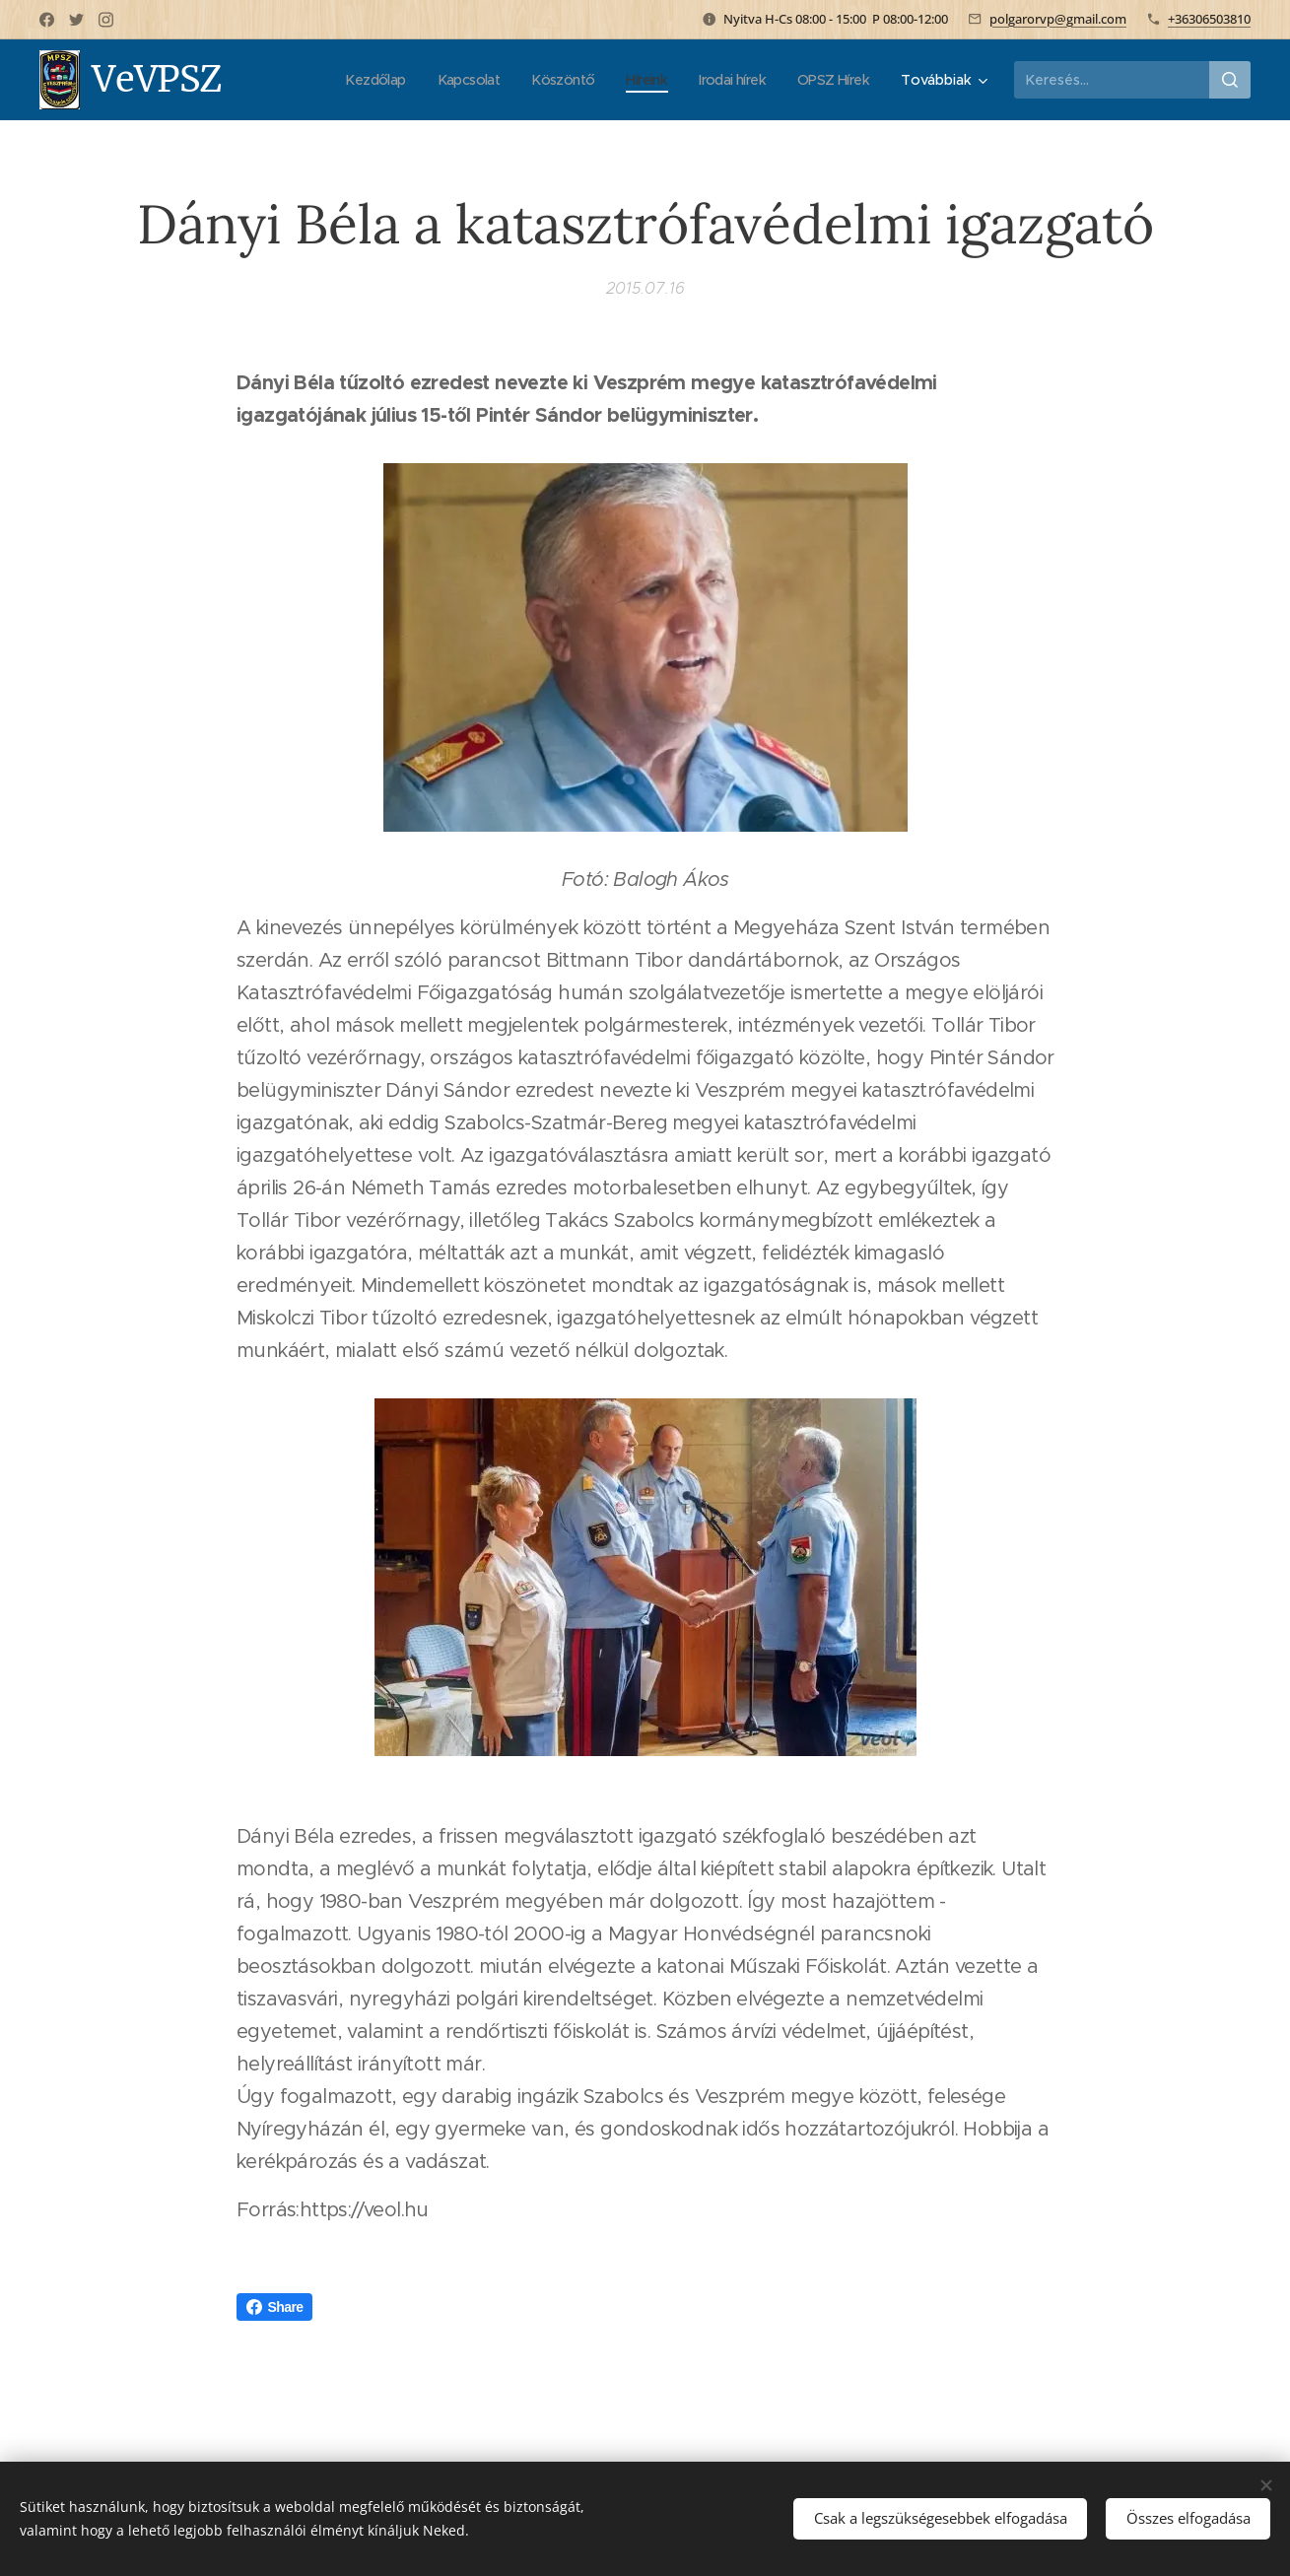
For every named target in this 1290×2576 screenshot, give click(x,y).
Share (275, 2307)
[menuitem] (351, 79)
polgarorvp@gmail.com (1057, 19)
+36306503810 (1209, 19)
